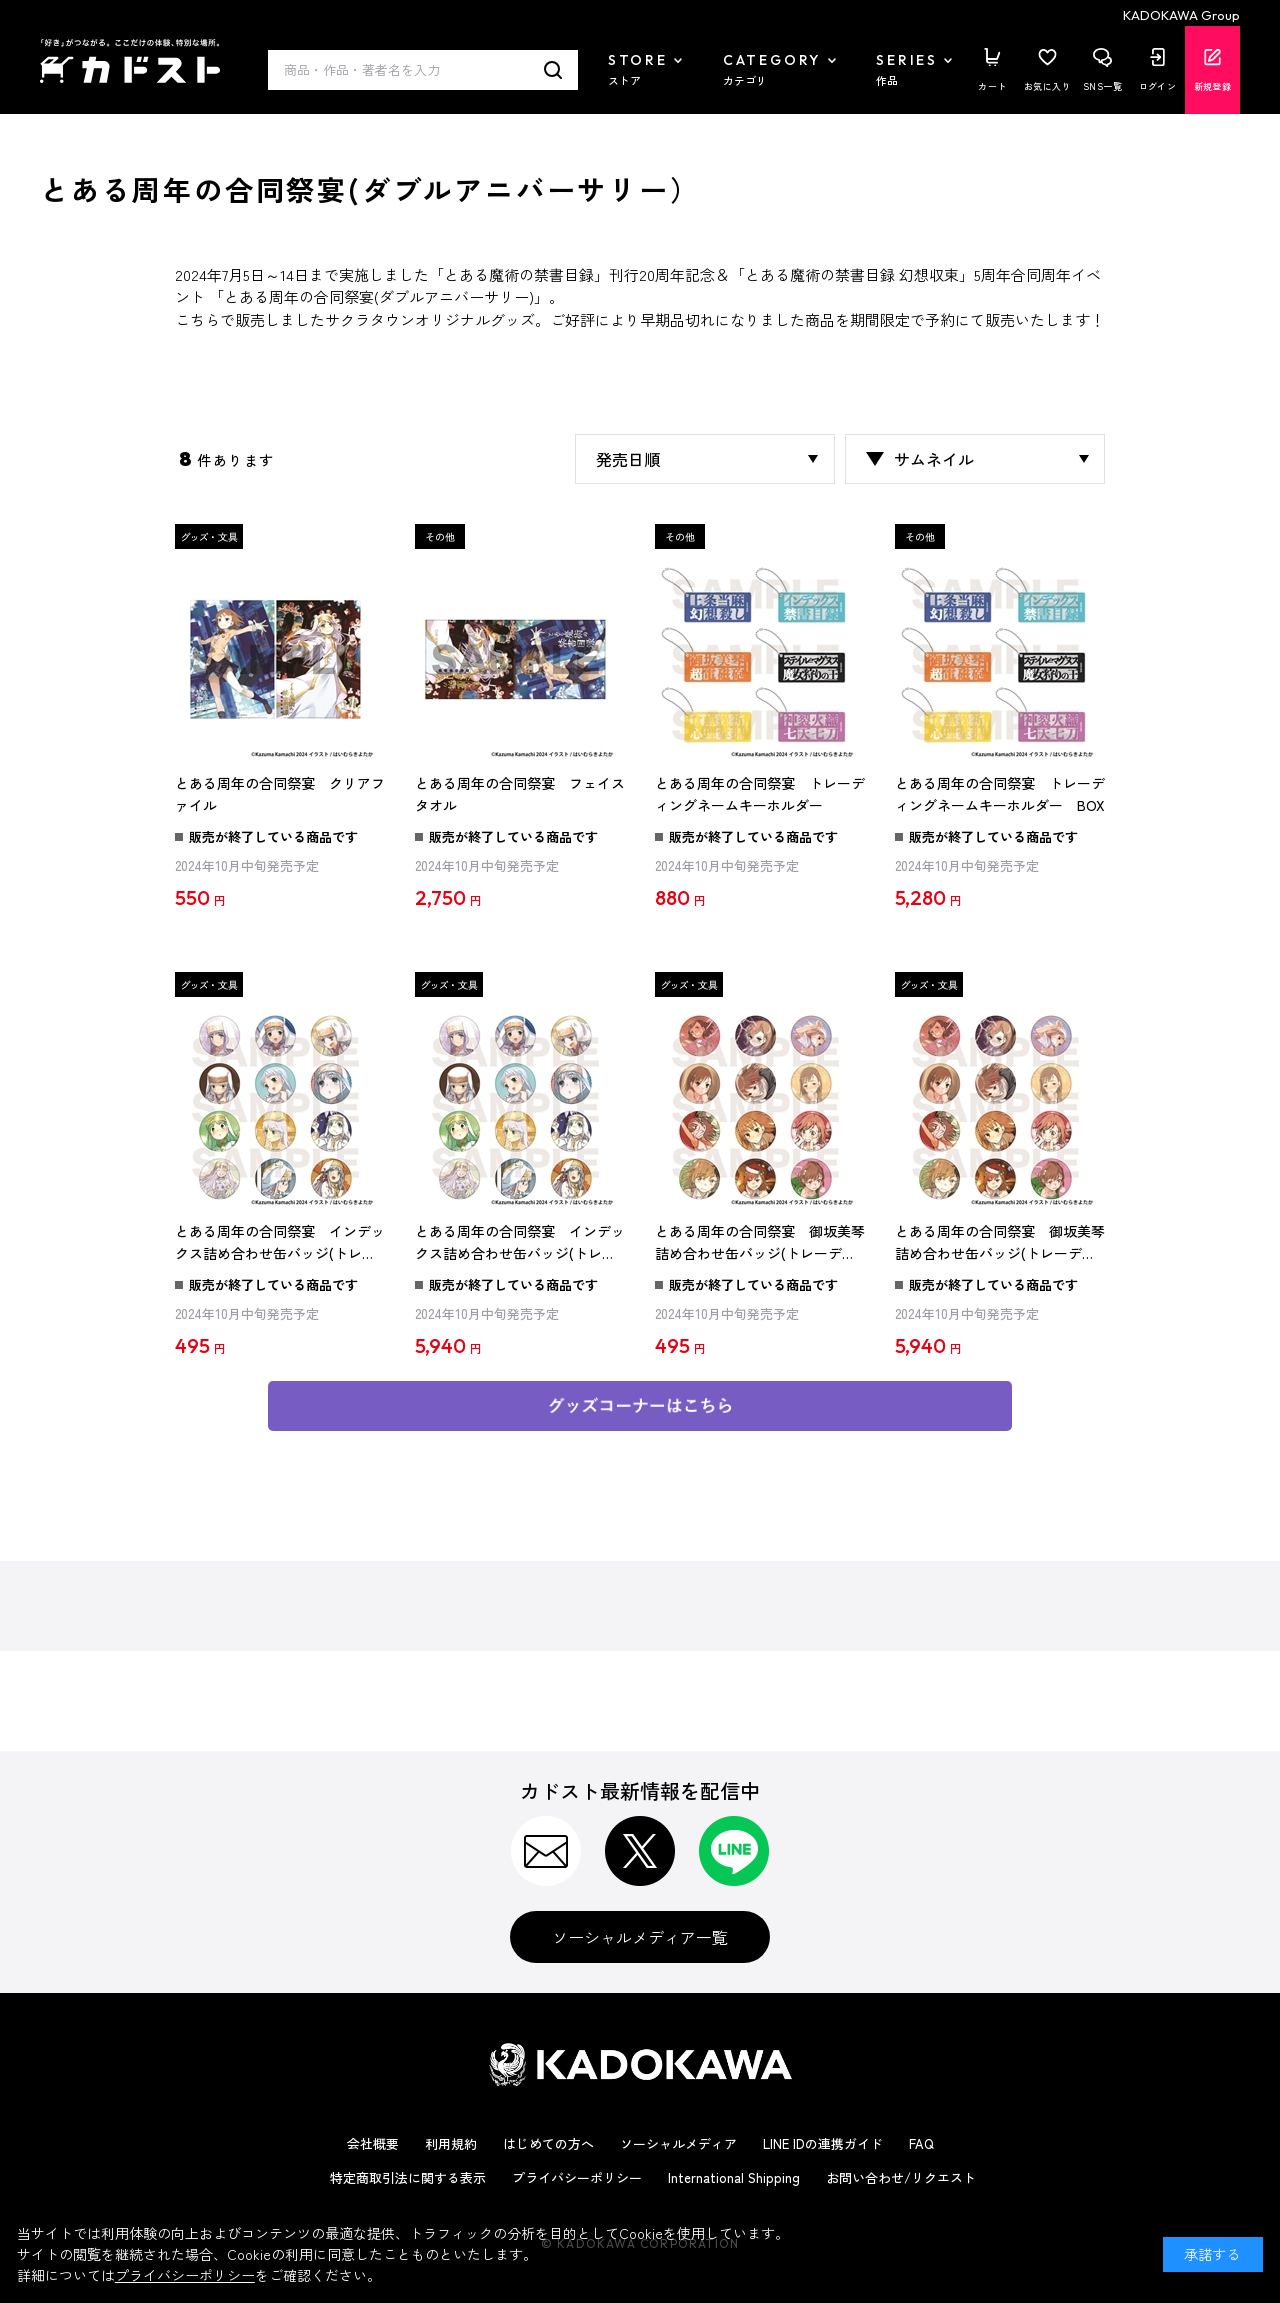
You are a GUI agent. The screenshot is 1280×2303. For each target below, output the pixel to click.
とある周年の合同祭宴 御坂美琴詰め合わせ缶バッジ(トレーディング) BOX (1000, 1243)
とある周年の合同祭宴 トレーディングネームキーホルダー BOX (1000, 794)
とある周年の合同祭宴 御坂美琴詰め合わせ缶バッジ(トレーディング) (760, 1243)
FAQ (921, 2143)
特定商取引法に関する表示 (408, 2177)
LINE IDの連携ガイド (823, 2143)
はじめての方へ (548, 2143)
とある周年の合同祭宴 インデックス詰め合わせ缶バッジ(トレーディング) (280, 1243)
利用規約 (451, 2143)
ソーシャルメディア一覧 (640, 1937)
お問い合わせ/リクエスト (901, 2177)
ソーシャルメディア (678, 2143)
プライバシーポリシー (577, 2177)
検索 (553, 70)
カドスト (130, 61)
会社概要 (373, 2143)
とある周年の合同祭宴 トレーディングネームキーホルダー (760, 794)
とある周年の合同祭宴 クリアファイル (280, 794)
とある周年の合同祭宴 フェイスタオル (520, 794)
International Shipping (734, 2177)
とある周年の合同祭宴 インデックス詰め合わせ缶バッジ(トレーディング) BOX (520, 1243)
